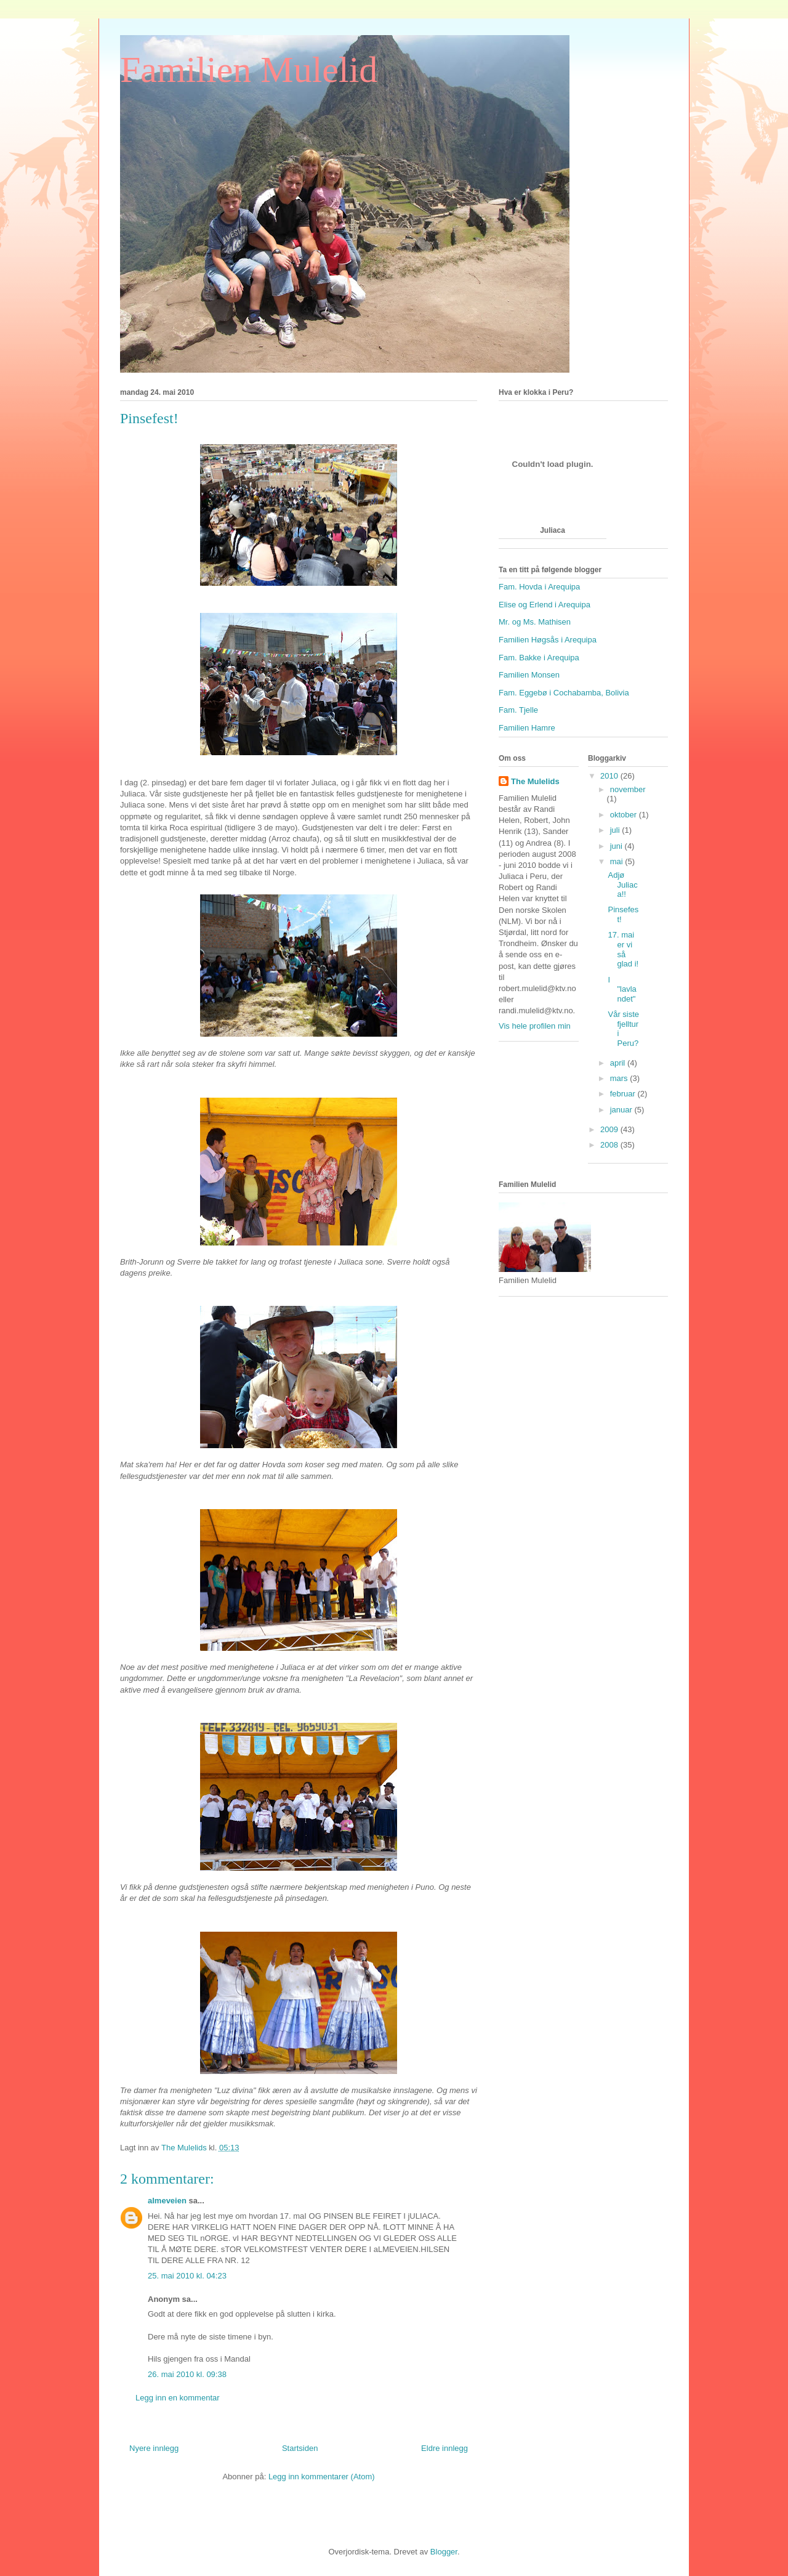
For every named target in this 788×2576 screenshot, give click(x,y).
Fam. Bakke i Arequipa (539, 657)
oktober (624, 814)
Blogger (443, 2551)
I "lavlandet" (622, 989)
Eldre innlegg (444, 2448)
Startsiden (300, 2448)
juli (616, 830)
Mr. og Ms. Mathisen (535, 621)
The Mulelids (535, 781)
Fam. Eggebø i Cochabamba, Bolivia (564, 692)
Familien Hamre (527, 727)
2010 (610, 775)
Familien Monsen (529, 674)
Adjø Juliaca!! (622, 884)
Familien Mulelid (248, 69)
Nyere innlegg (154, 2448)
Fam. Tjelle (518, 710)
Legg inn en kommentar (177, 2397)
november (628, 789)
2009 (610, 1129)
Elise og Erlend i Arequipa (544, 604)
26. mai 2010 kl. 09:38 (187, 2374)
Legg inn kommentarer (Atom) (321, 2476)
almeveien (167, 2200)
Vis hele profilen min (535, 1026)
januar (622, 1109)
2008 (610, 1144)
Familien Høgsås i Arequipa (548, 639)
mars (620, 1078)
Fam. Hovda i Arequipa (539, 586)
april (618, 1062)
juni (617, 846)
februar (624, 1093)
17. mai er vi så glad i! (623, 949)
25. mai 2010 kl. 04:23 (187, 2275)
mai (617, 861)
